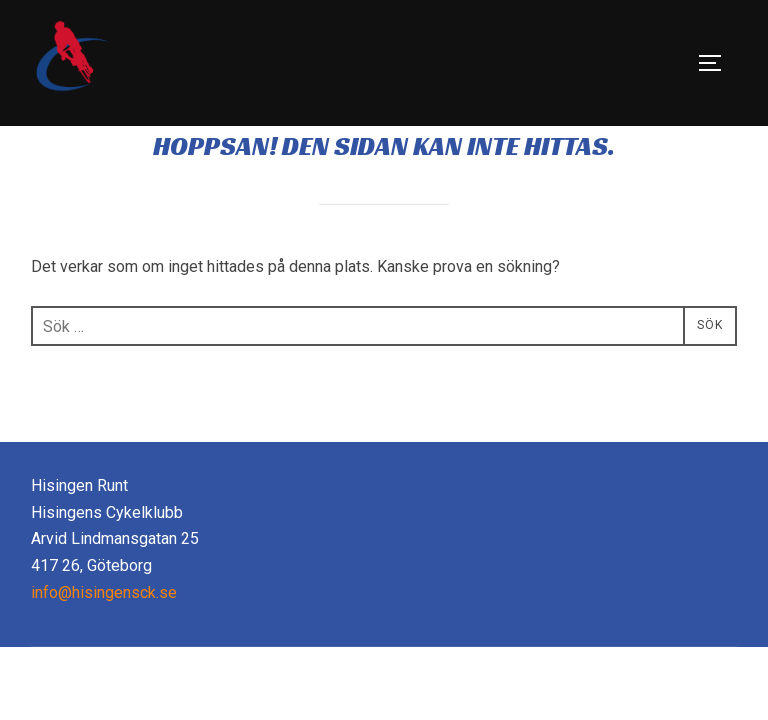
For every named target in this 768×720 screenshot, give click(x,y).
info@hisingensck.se (104, 637)
